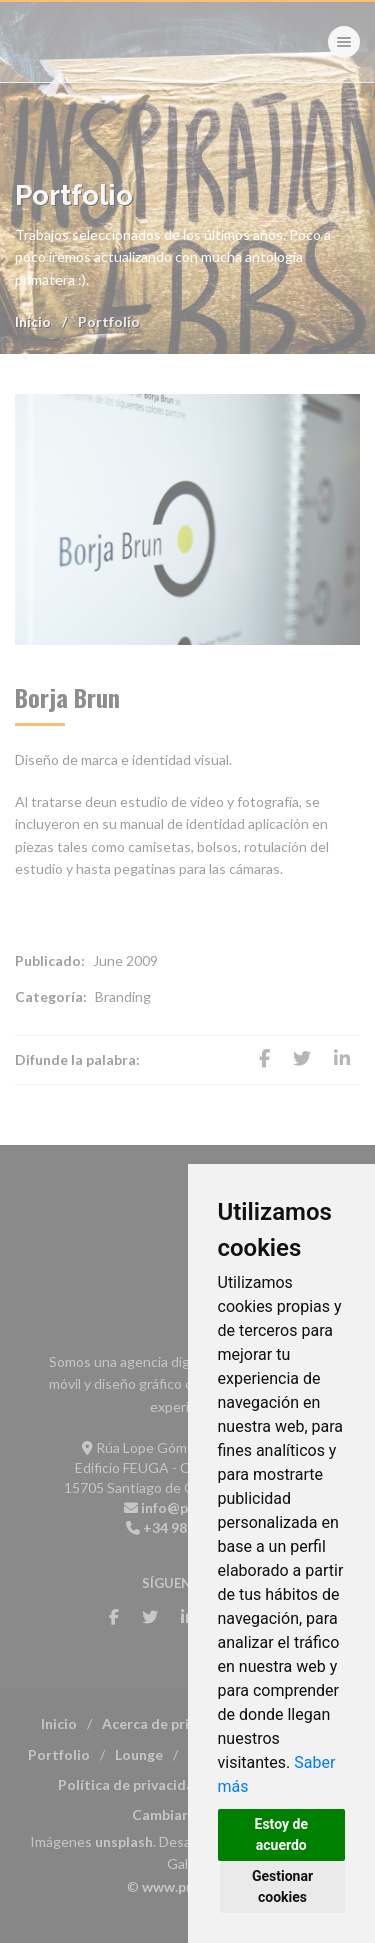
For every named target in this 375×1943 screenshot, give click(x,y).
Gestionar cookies (282, 1886)
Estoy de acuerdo (281, 1834)
